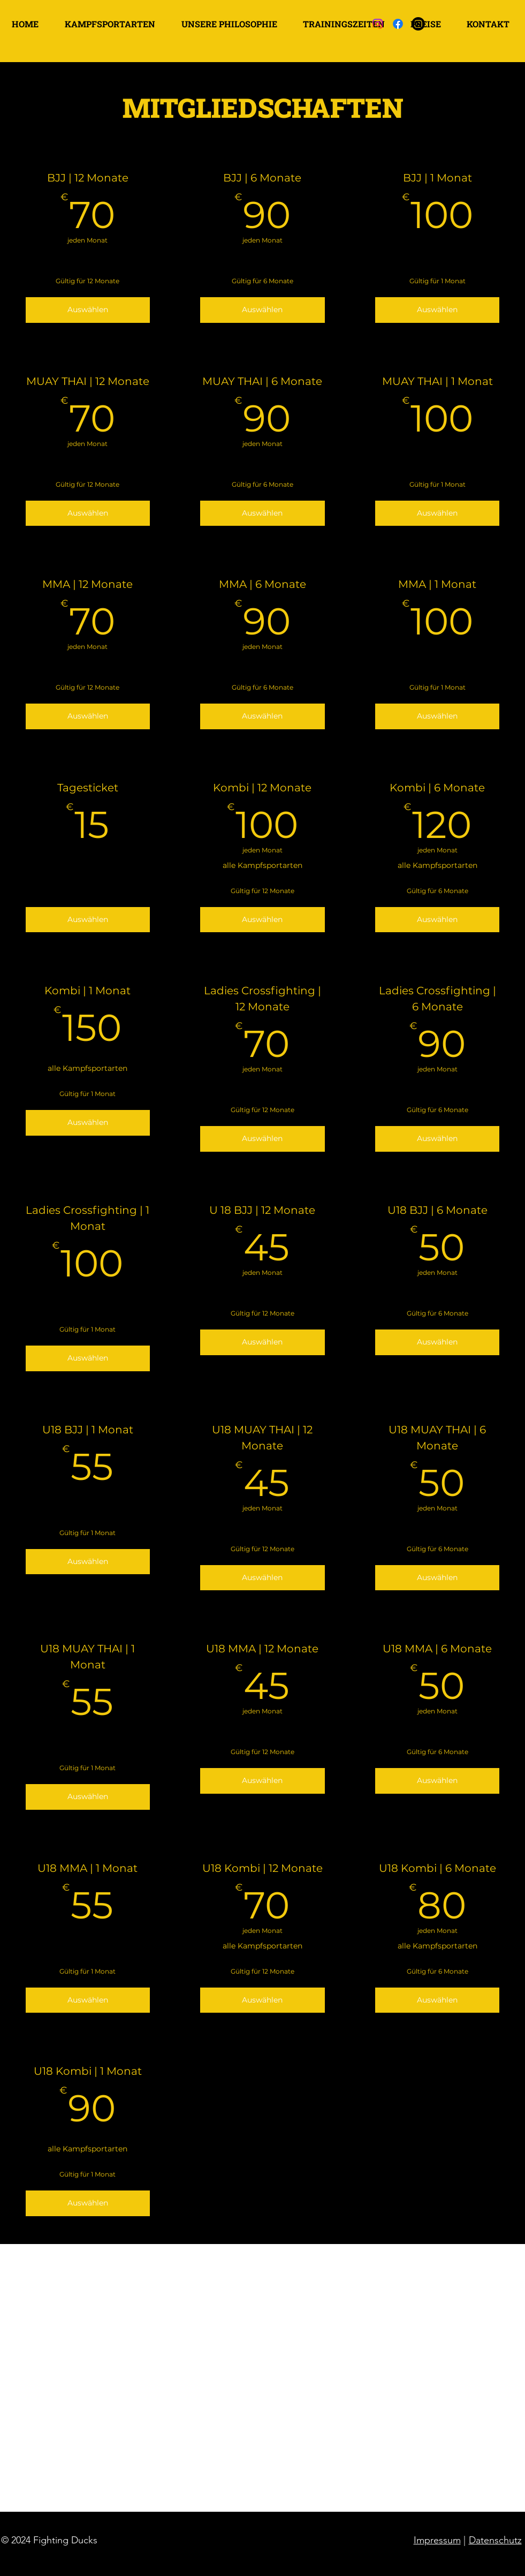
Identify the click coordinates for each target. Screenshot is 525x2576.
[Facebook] (398, 24)
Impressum (437, 2540)
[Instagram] (377, 24)
